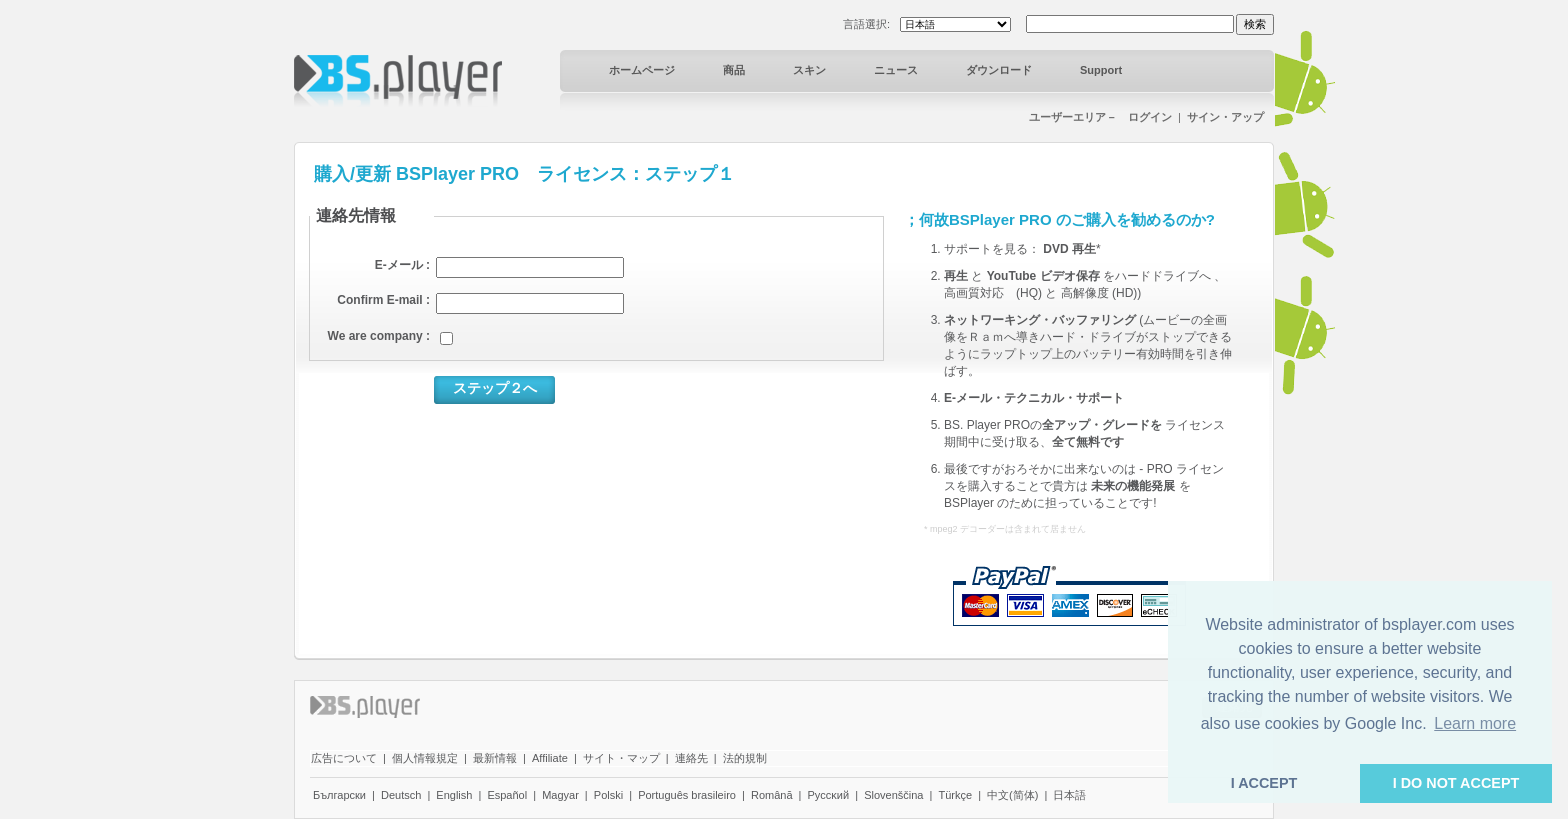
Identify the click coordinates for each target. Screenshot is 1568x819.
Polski (608, 795)
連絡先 (691, 758)
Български (339, 795)
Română (772, 795)
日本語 (1069, 795)
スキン (809, 70)
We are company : (379, 336)
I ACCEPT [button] (1264, 783)
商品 (734, 70)
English (454, 795)
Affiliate (550, 758)
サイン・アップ (1225, 117)
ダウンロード (999, 70)
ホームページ (642, 70)
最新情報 (495, 758)
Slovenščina (893, 795)
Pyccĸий (829, 795)
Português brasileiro (687, 795)
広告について (344, 758)
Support (1101, 70)
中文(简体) (1012, 795)
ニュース (896, 70)
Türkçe (955, 795)
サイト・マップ (621, 758)
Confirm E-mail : (383, 300)
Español (507, 795)
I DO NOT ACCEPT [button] (1456, 783)
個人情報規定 (425, 758)
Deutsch (401, 795)
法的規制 (745, 758)
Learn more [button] (1475, 723)
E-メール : (402, 265)
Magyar (560, 795)
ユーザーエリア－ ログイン (1100, 117)
